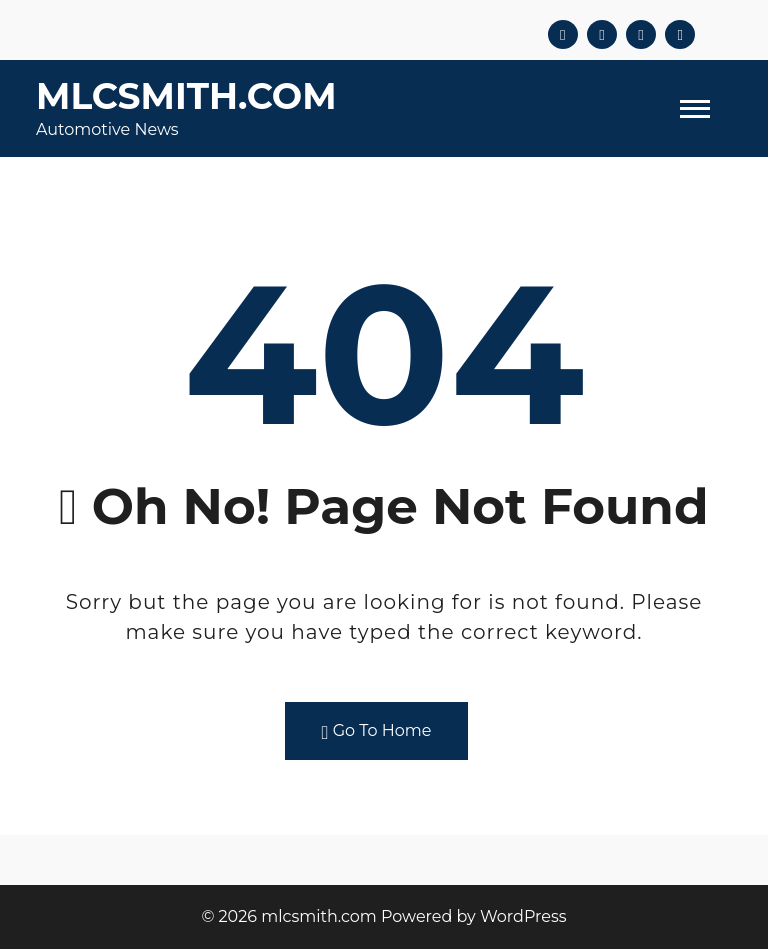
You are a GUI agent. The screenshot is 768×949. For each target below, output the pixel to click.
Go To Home (377, 731)
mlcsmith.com (186, 96)
